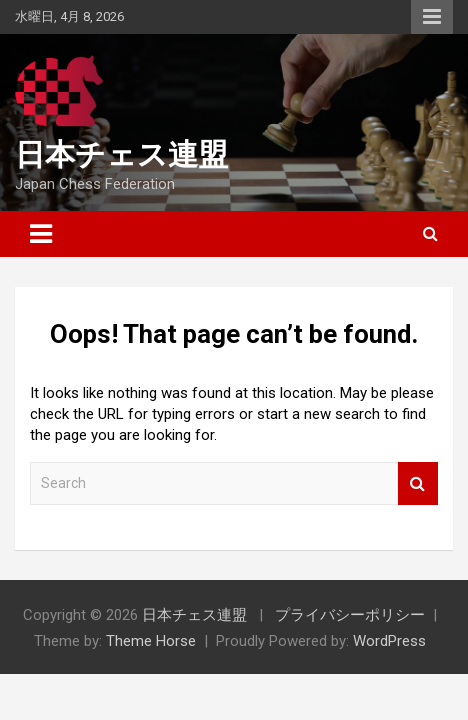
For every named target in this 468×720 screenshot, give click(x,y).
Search (418, 483)
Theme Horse (151, 641)
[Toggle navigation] (41, 234)
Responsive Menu (432, 17)
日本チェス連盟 (121, 154)
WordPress (389, 641)
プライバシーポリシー (350, 615)
